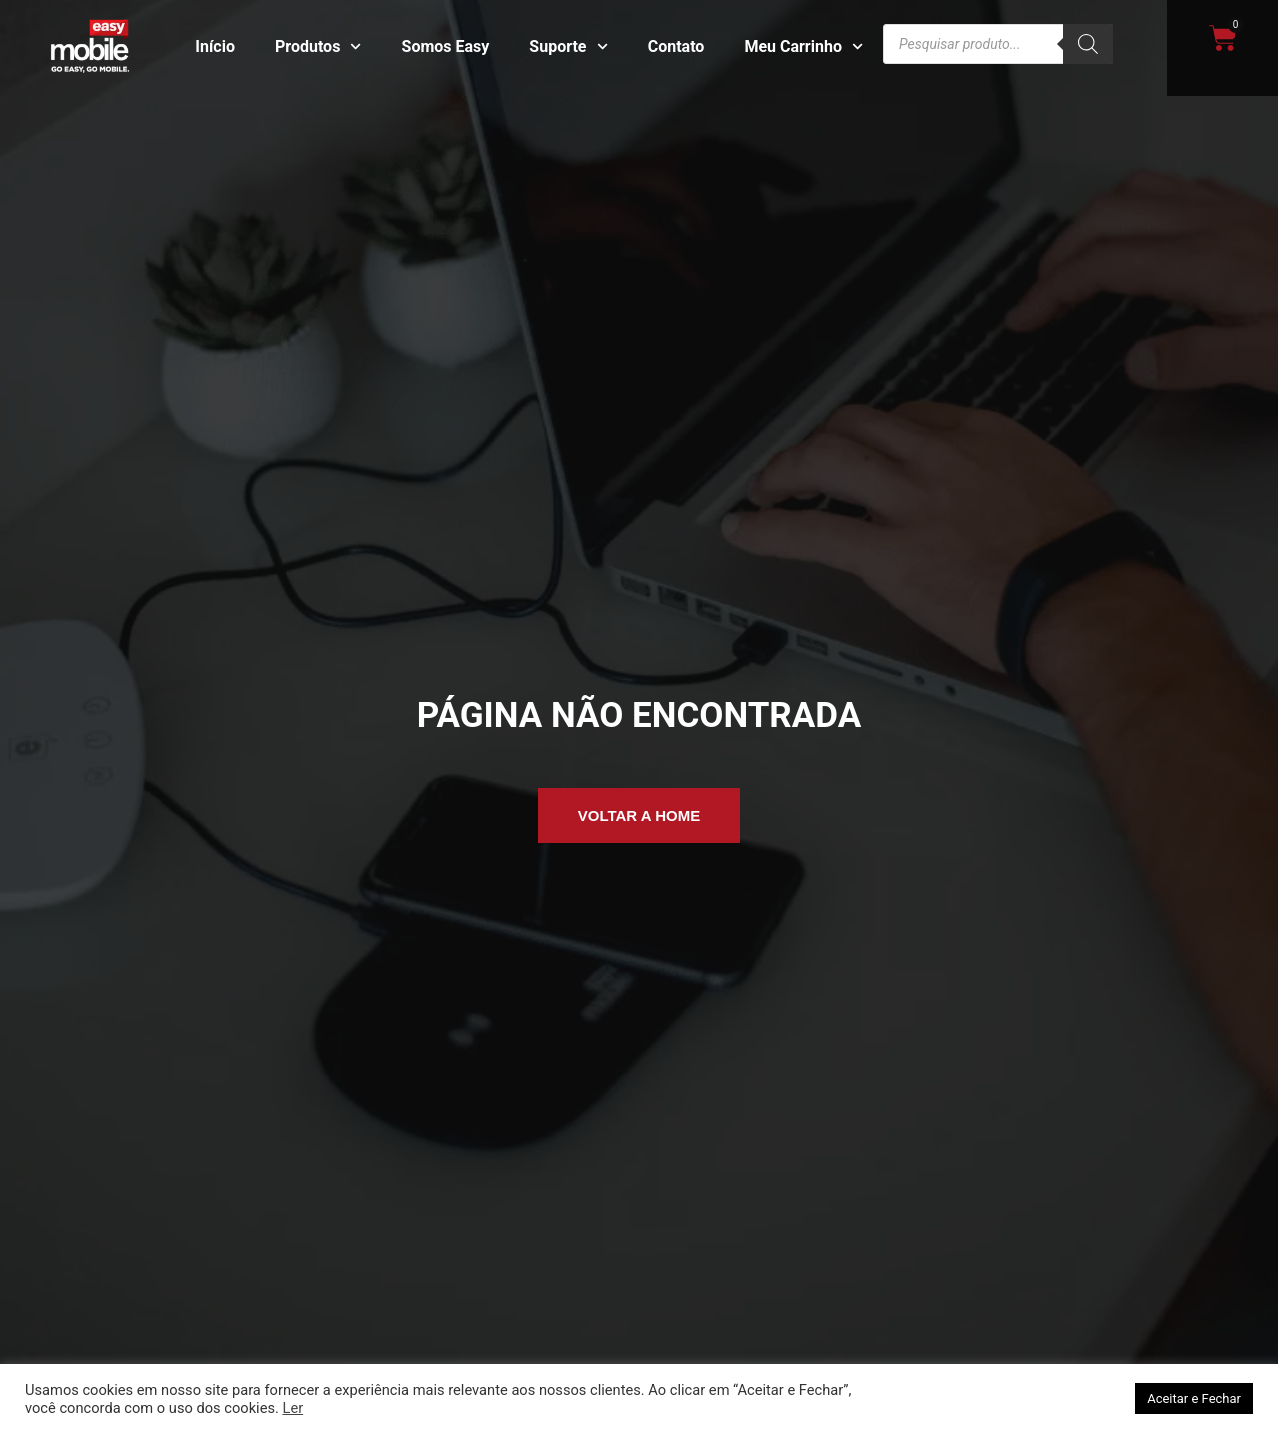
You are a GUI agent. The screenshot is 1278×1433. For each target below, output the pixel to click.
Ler (292, 1408)
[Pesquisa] (1088, 44)
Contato (676, 46)
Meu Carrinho (803, 46)
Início (215, 46)
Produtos (318, 46)
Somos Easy (446, 46)
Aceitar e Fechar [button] (1194, 1398)
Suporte (568, 46)
